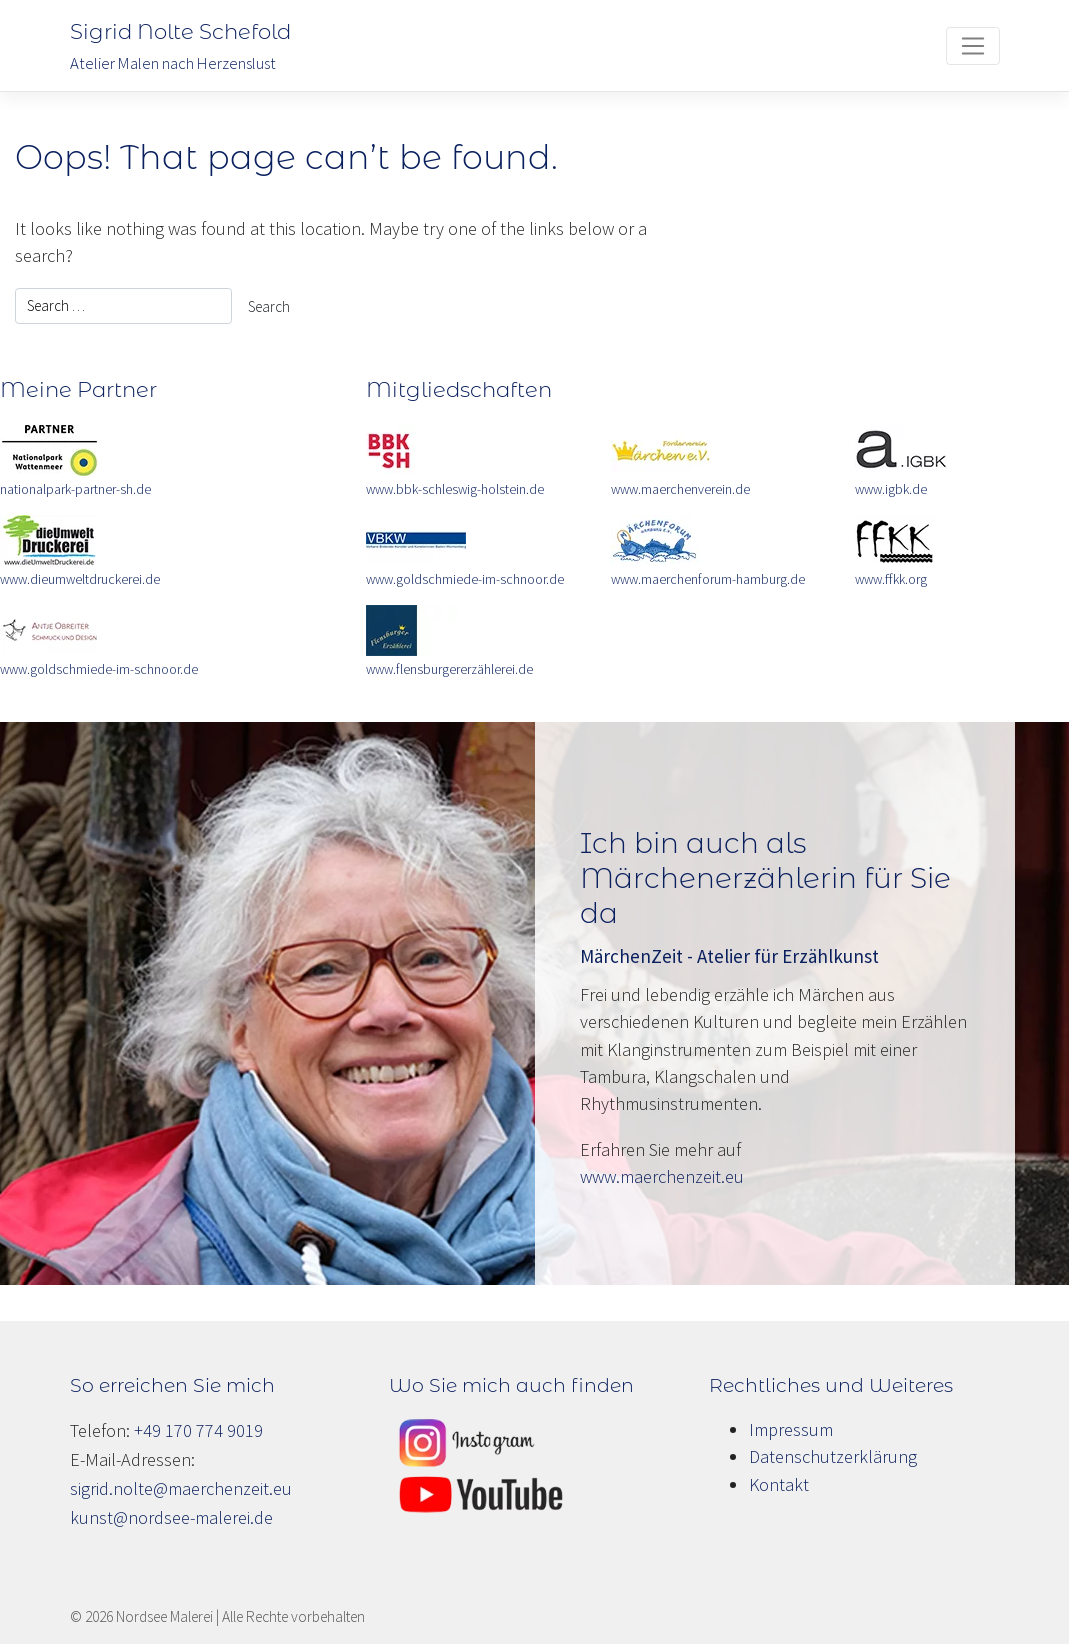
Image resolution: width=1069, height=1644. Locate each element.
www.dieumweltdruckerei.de (80, 579)
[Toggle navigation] (972, 46)
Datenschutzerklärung (833, 1456)
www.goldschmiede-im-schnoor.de (99, 669)
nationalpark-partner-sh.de (75, 489)
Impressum (791, 1429)
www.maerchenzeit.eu (662, 1176)
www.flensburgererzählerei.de (449, 669)
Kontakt (779, 1484)
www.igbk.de (891, 489)
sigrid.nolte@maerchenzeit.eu (181, 1488)
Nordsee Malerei (164, 1616)
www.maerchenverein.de (680, 489)
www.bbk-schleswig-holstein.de (455, 489)
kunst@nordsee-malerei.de (171, 1517)
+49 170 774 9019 (198, 1430)
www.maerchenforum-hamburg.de (708, 579)
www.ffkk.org (891, 579)
